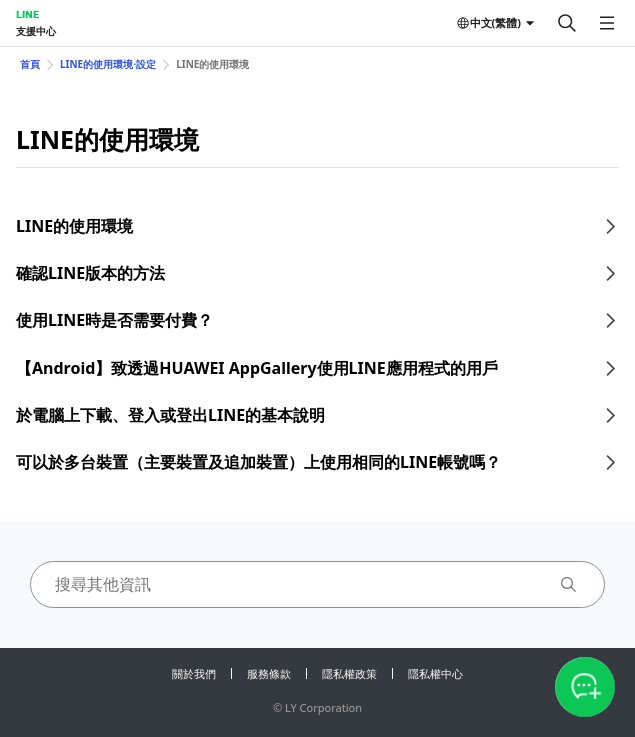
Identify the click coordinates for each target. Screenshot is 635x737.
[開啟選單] (607, 23)
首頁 (30, 64)
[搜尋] (567, 23)
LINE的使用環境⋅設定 (108, 64)
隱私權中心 (435, 673)
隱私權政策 (349, 673)
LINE (27, 14)
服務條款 (269, 673)
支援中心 (36, 31)
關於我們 (194, 673)
